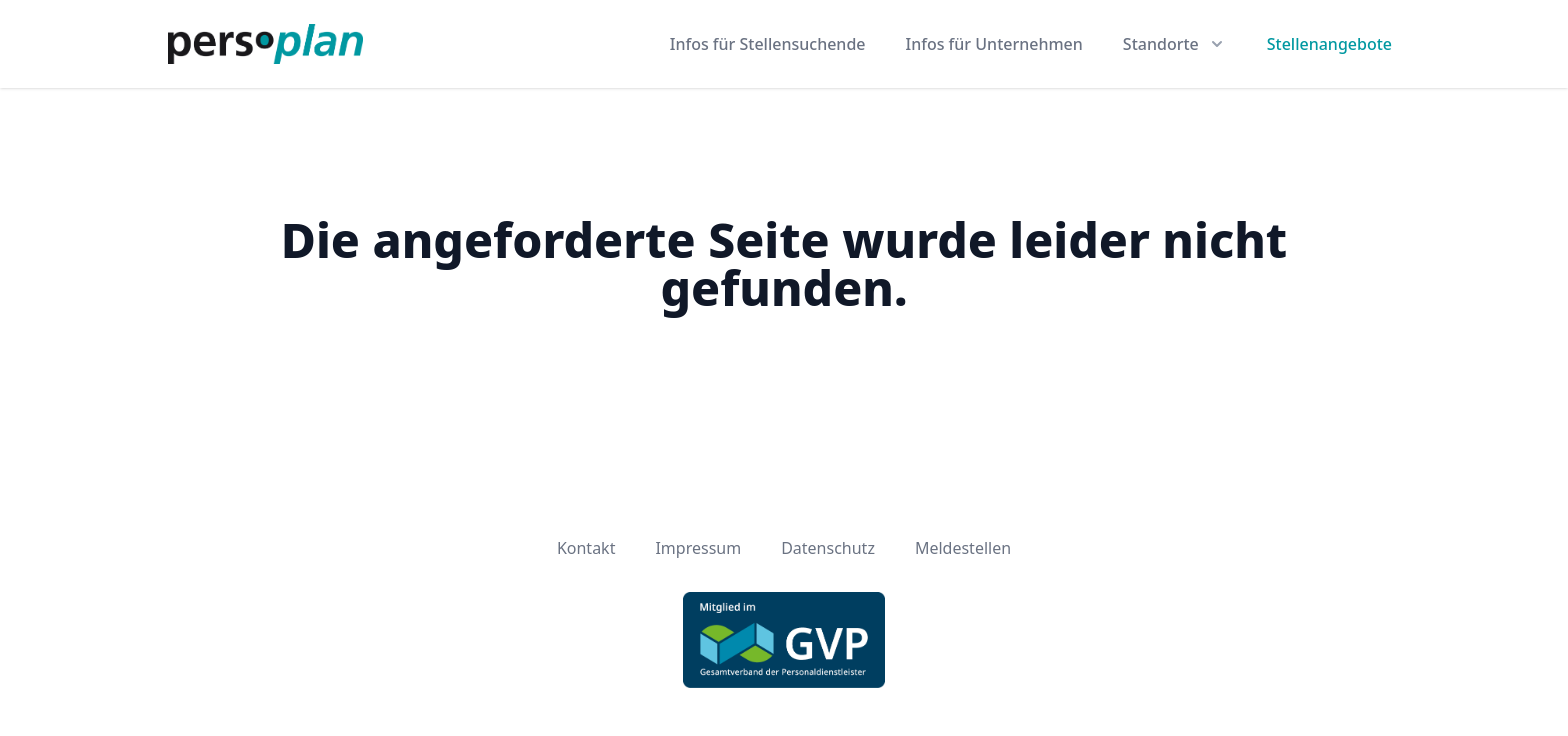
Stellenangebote (1329, 44)
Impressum (698, 548)
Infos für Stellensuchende (768, 44)
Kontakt (586, 548)
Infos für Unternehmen (994, 44)
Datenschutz (828, 548)
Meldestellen (963, 548)
